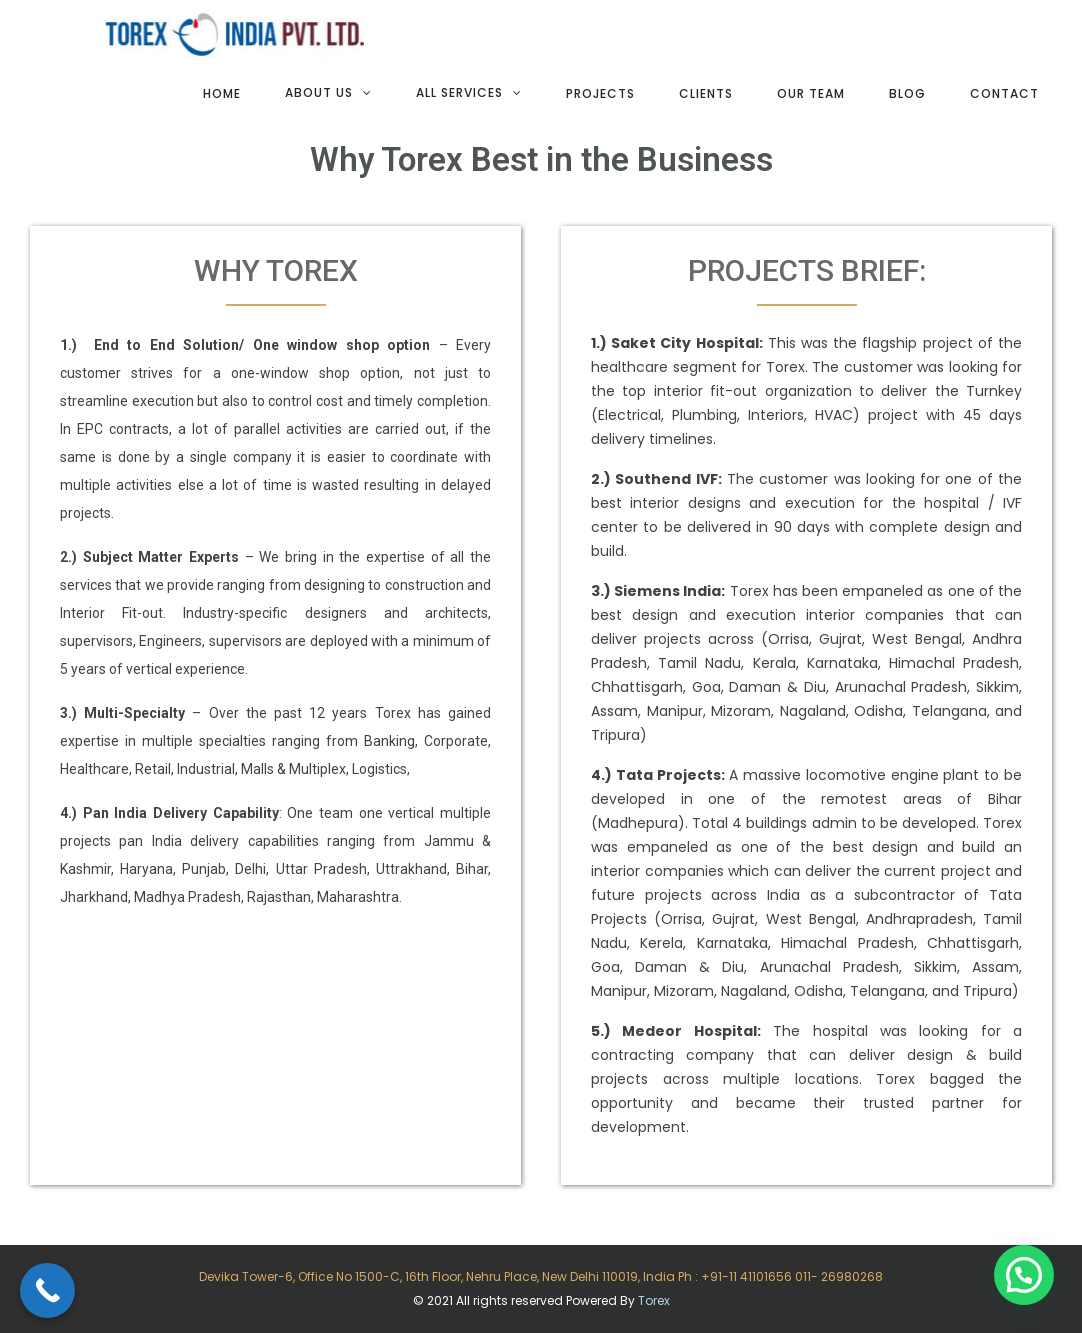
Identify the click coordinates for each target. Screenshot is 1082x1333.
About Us (319, 92)
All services (459, 92)
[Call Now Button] (47, 1290)
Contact (1004, 93)
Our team (811, 93)
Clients (706, 93)
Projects (600, 93)
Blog (907, 93)
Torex (654, 1300)
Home (222, 93)
